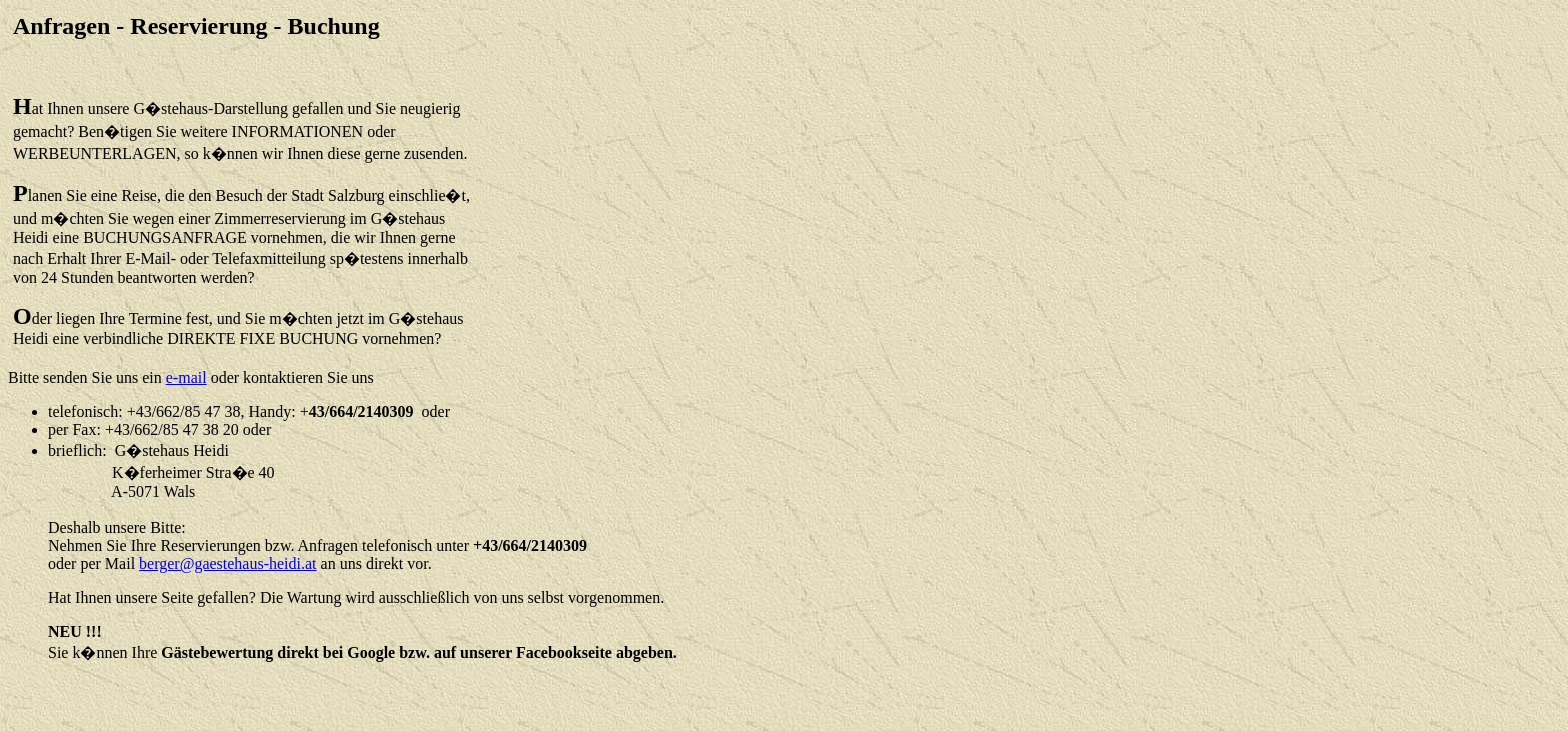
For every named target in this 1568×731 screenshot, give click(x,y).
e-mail (186, 377)
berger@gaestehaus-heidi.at (227, 563)
